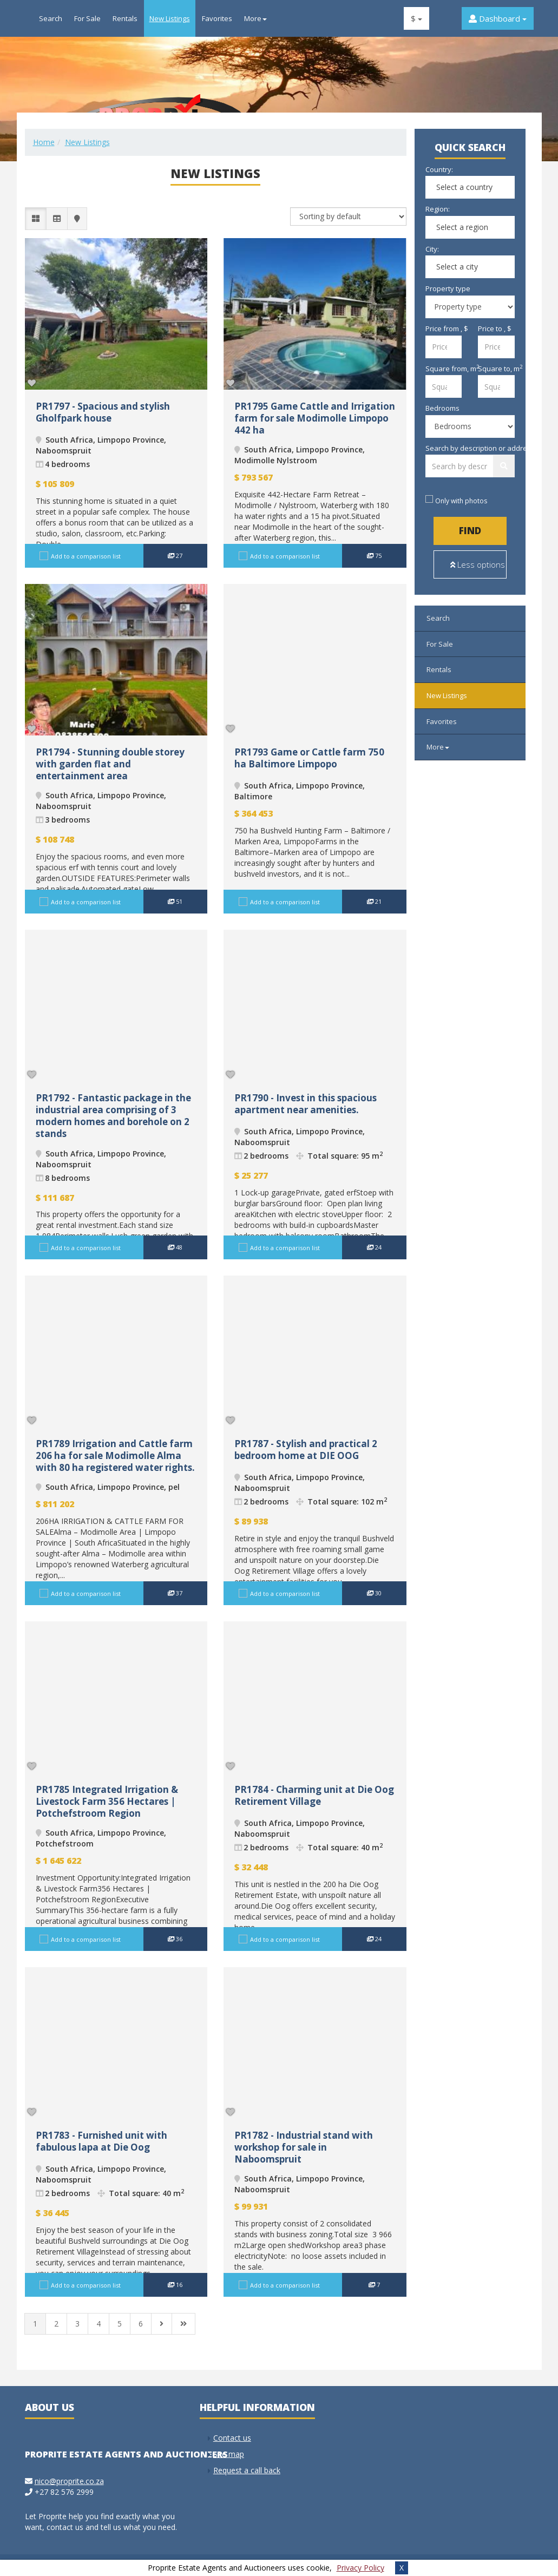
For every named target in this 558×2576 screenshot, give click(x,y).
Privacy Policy (360, 2567)
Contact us (232, 2438)
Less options (477, 564)
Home (44, 142)
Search (50, 18)
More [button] (255, 18)
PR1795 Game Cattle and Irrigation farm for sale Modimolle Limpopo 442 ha (314, 418)
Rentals (125, 18)
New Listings (169, 18)
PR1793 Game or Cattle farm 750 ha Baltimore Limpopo (309, 758)
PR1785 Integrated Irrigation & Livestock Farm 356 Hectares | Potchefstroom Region (107, 1801)
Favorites (217, 18)
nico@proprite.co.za (69, 2481)
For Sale (87, 18)
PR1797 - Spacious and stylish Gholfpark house (103, 412)
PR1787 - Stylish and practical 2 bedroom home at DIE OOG (305, 1449)
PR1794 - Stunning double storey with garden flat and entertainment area (110, 764)
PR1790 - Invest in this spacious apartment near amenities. (305, 1104)
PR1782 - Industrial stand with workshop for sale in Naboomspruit (303, 2147)
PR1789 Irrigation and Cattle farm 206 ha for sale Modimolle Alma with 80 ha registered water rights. (115, 1455)
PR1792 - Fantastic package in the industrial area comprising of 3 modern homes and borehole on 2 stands (113, 1116)
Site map (228, 2454)
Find (470, 530)
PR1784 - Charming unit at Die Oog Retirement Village (314, 1795)
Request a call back (246, 2470)
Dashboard (498, 18)
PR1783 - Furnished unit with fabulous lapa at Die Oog (101, 2141)
